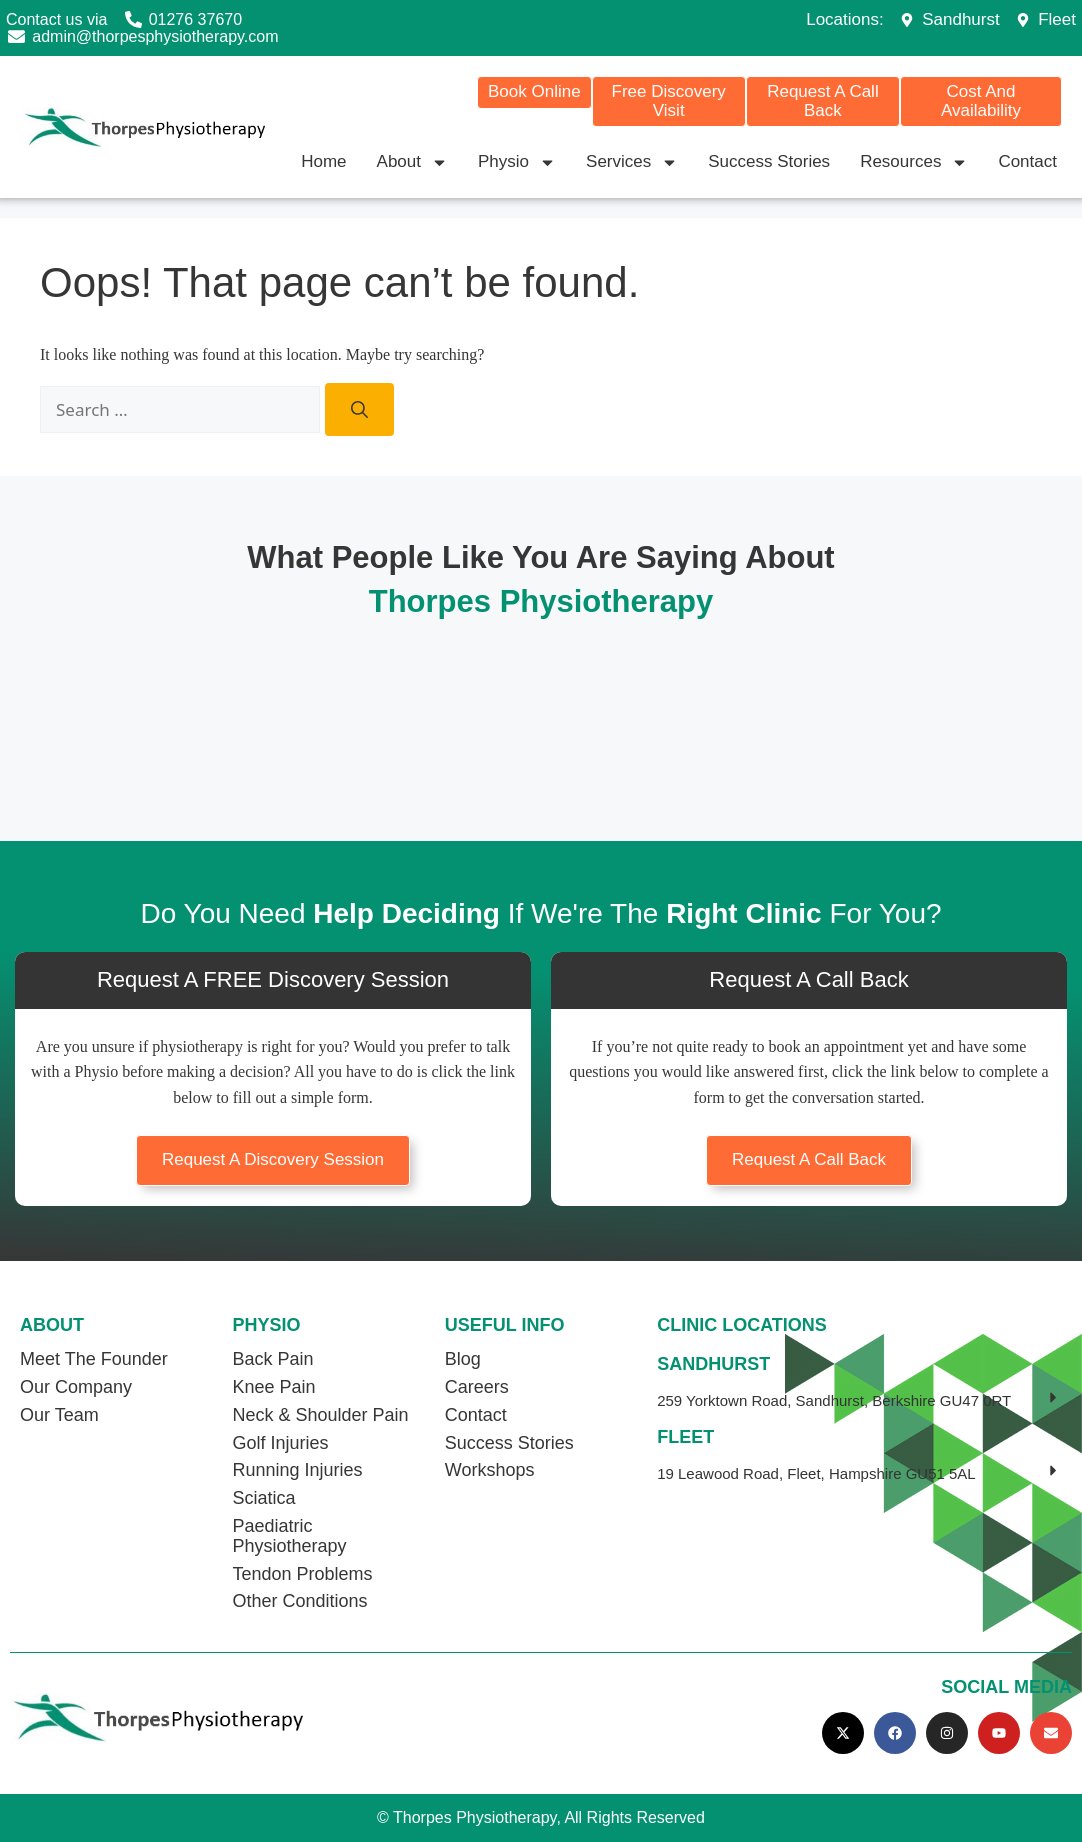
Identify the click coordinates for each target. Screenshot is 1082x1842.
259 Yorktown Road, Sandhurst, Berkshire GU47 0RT (834, 1400)
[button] (859, 1401)
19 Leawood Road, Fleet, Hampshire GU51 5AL (816, 1473)
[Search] (359, 410)
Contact (1027, 161)
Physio (517, 162)
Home (323, 161)
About (412, 162)
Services (632, 162)
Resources (914, 162)
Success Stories (769, 161)
